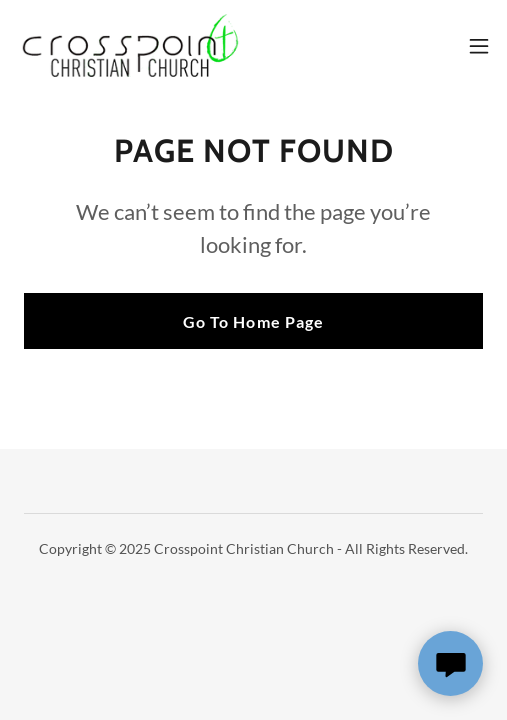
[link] (128, 45)
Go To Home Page (253, 321)
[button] (479, 46)
